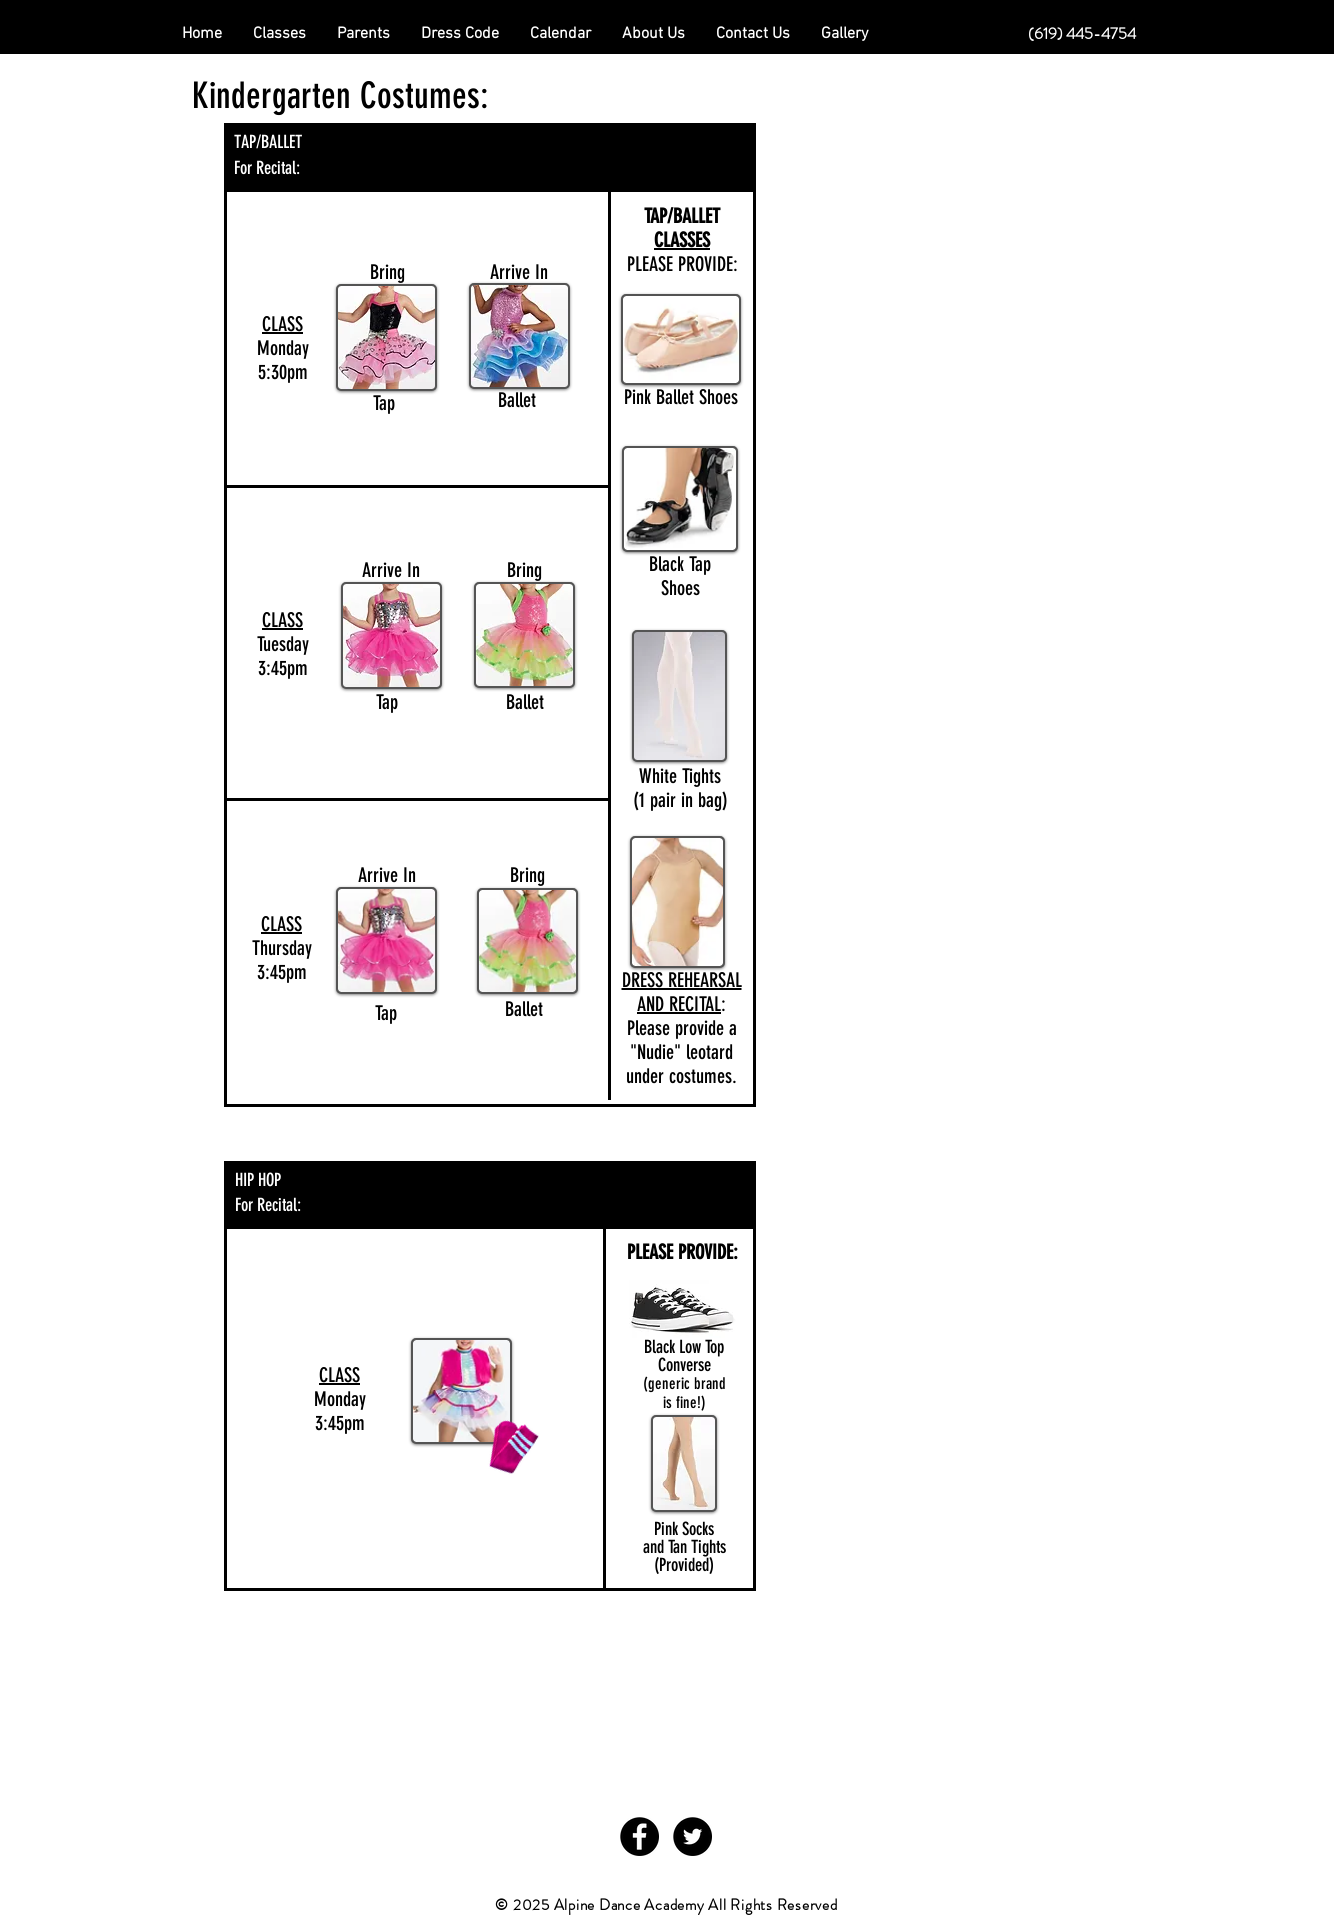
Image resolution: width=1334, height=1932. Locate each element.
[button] (363, 34)
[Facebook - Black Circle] (639, 1836)
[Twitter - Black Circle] (692, 1836)
